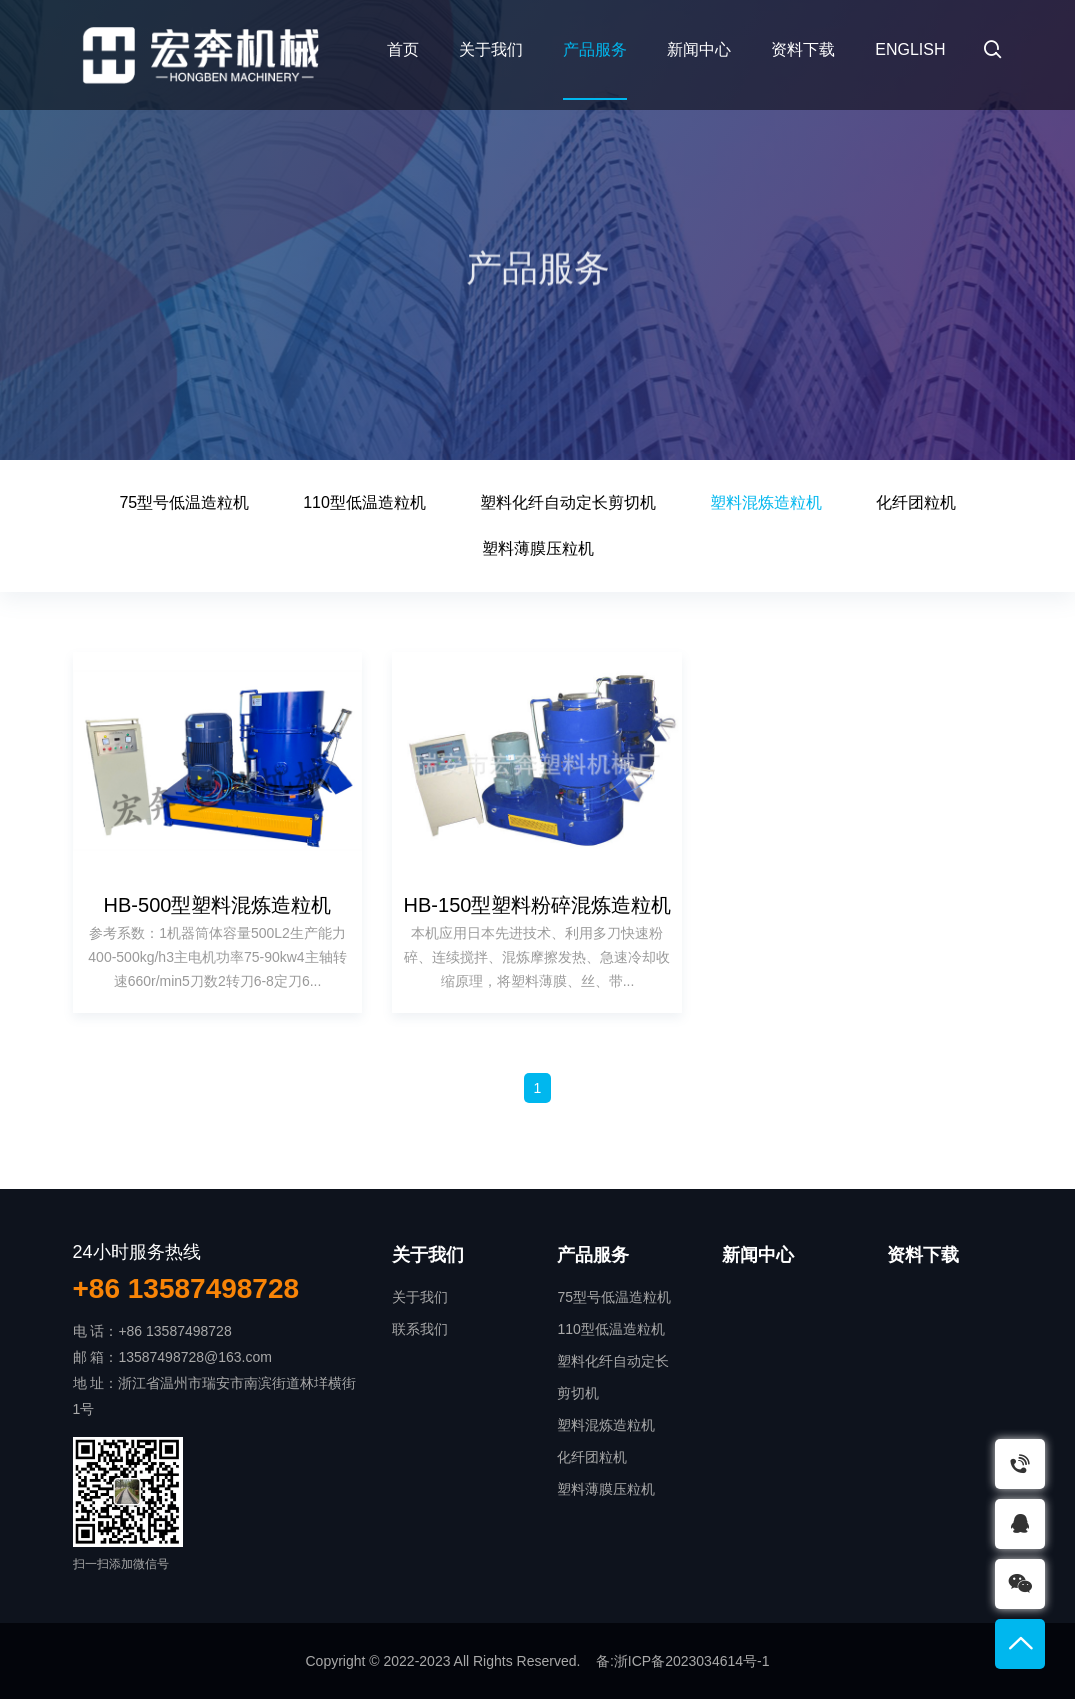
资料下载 (803, 49)
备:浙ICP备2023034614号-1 (683, 1661)
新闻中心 (699, 49)
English (910, 49)
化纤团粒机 (916, 502)
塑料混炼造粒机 (766, 502)
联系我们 (420, 1329)
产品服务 (595, 49)
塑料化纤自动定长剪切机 (568, 502)
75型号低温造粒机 (184, 502)
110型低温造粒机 (364, 502)
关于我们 (491, 49)
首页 (403, 49)
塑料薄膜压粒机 (538, 548)
